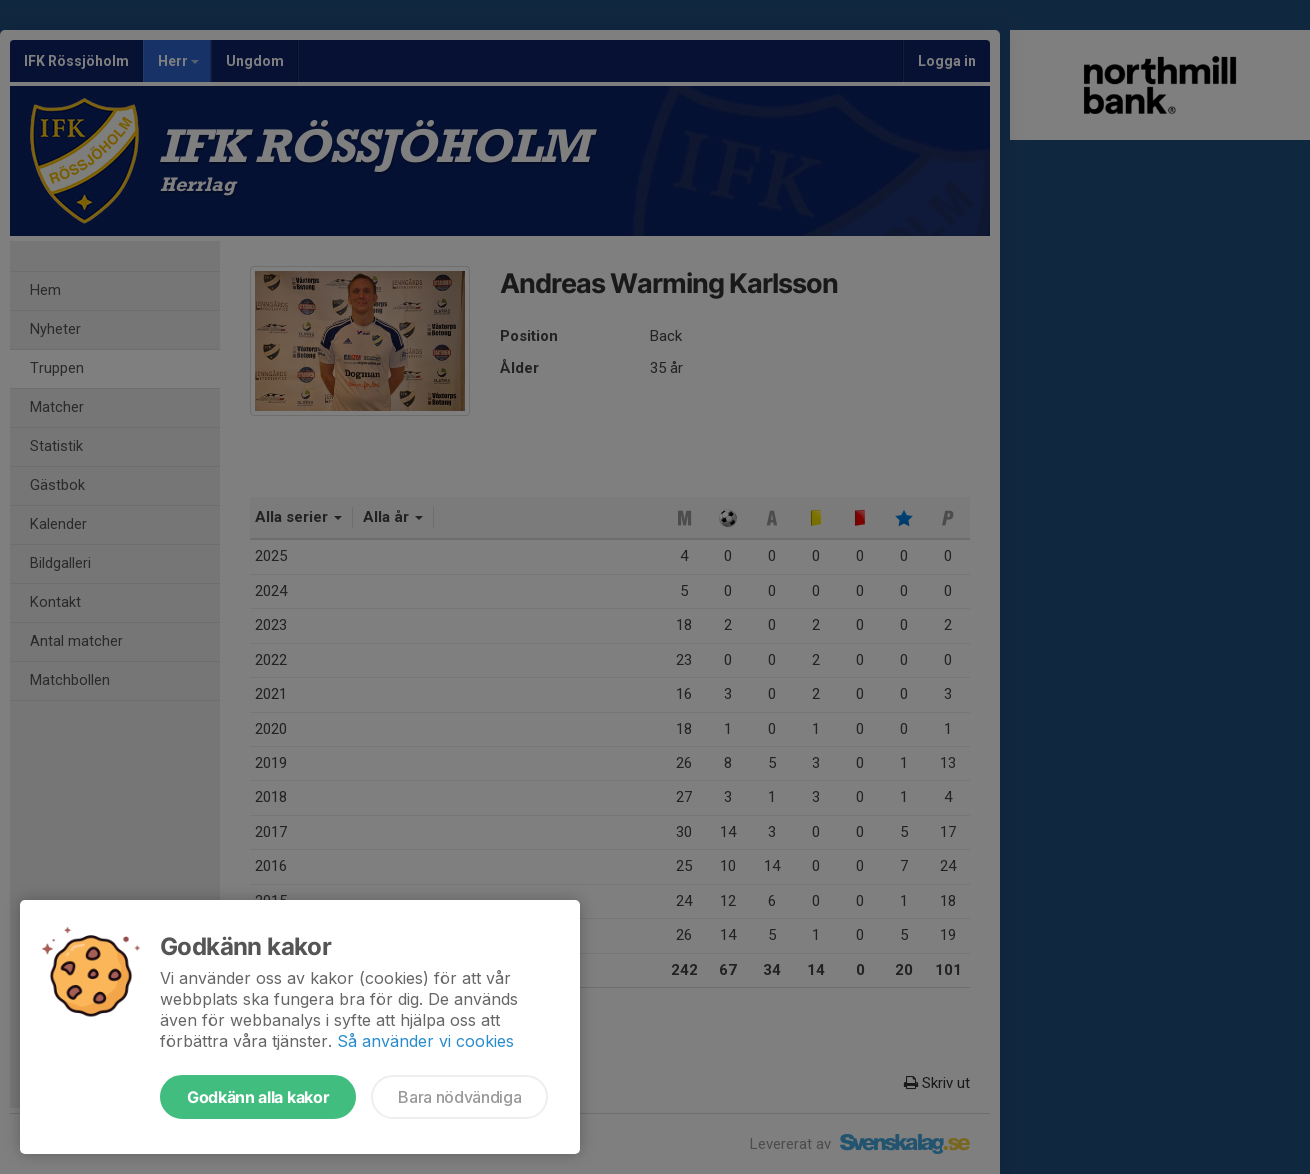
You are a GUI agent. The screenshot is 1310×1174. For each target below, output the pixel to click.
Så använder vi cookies (425, 1041)
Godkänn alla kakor (258, 1097)
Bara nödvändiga (459, 1097)
